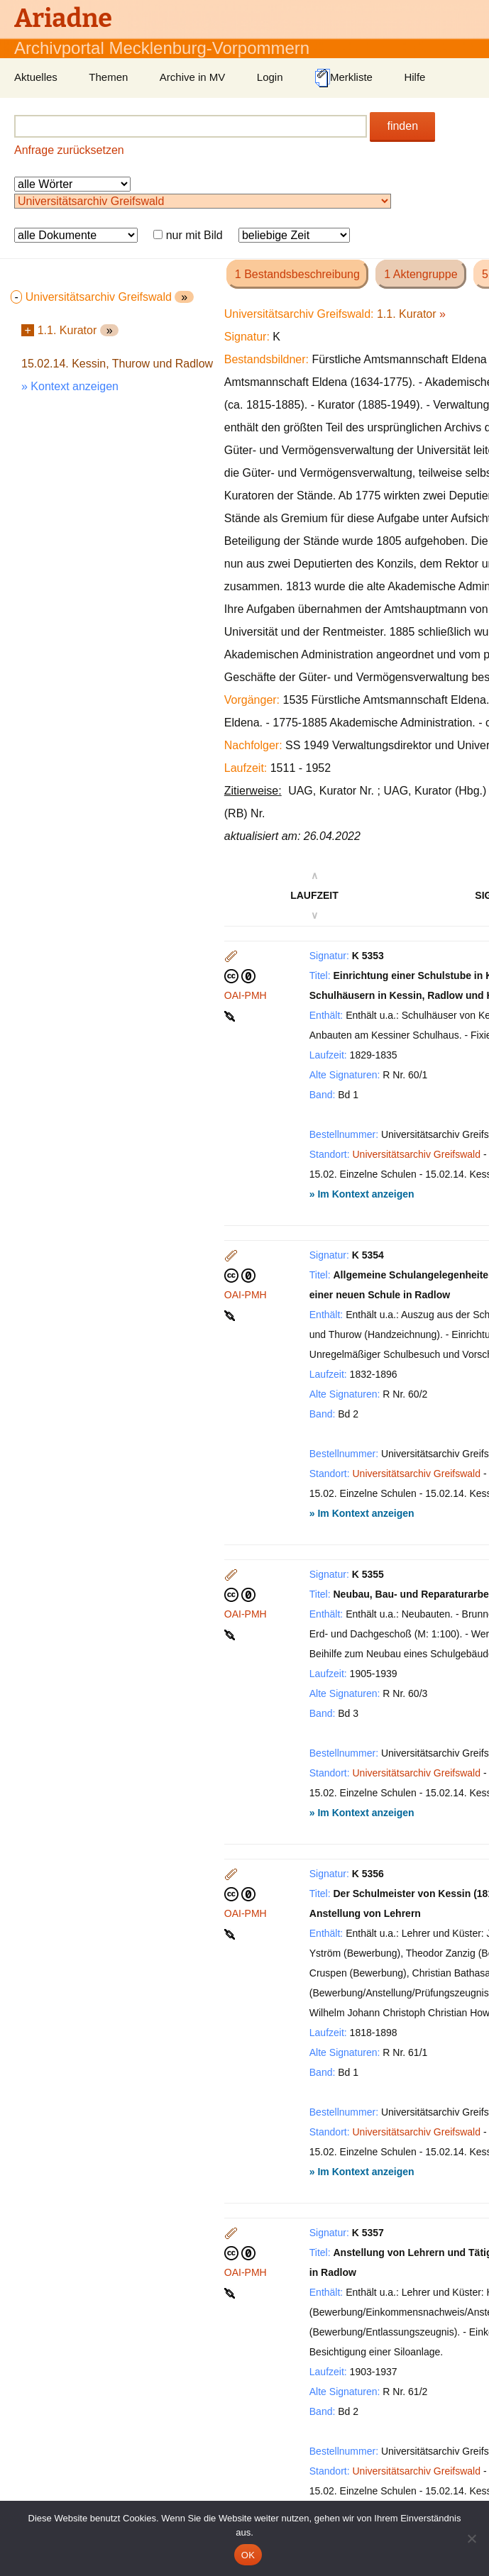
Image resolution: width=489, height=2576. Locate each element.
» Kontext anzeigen (70, 386)
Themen (108, 77)
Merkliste (343, 78)
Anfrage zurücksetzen (69, 150)
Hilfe (414, 77)
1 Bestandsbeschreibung (297, 274)
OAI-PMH (245, 995)
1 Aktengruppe (420, 274)
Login (270, 77)
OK (248, 2555)
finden (402, 126)
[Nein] (471, 2538)
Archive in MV (193, 77)
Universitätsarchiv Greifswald (417, 1154)
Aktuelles (35, 77)
